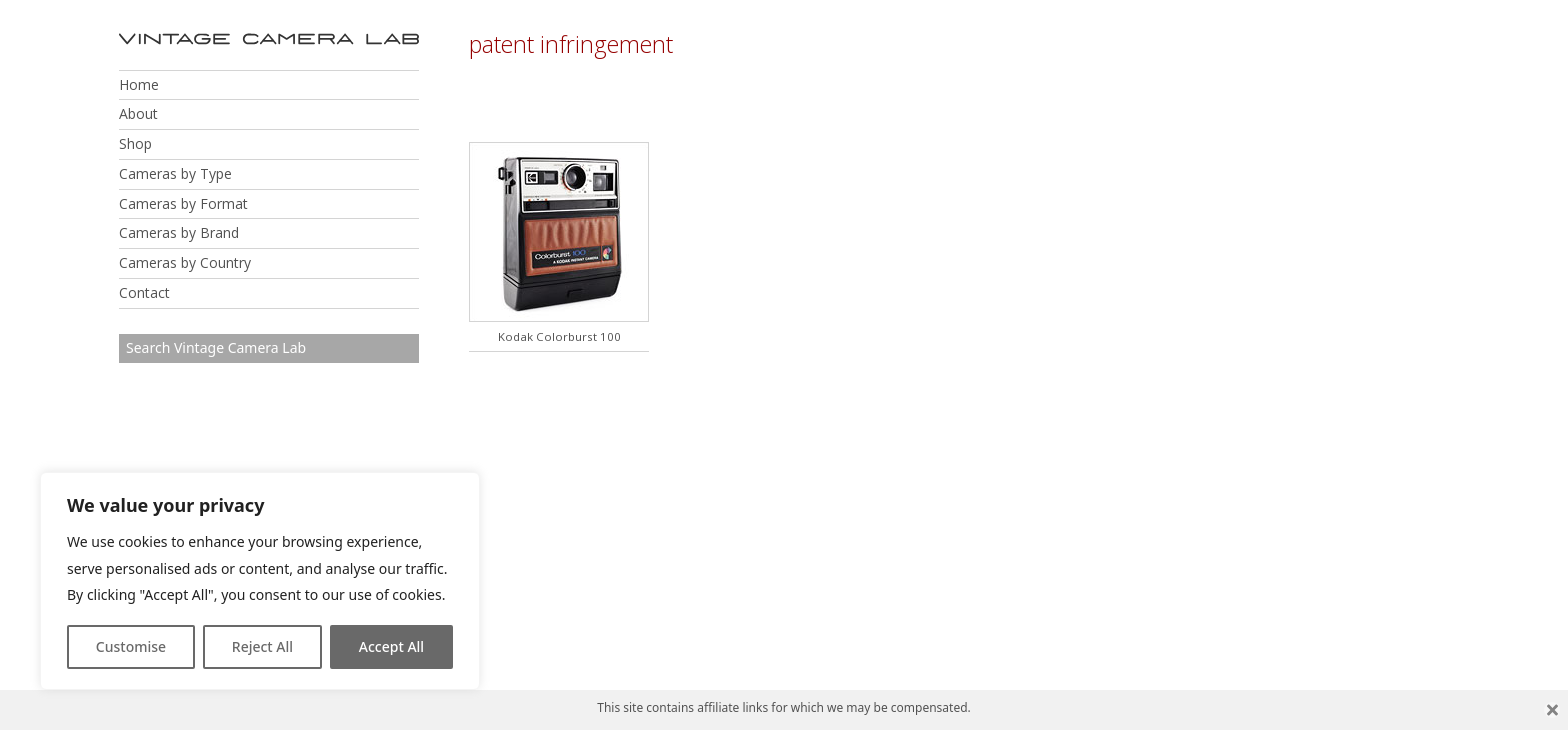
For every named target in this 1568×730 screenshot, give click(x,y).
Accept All (391, 646)
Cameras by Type (175, 173)
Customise (131, 646)
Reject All (262, 646)
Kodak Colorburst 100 (559, 336)
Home (139, 84)
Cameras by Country (185, 262)
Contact (144, 292)
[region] (260, 581)
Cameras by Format (183, 203)
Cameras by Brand (179, 232)
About (138, 113)
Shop (135, 143)
